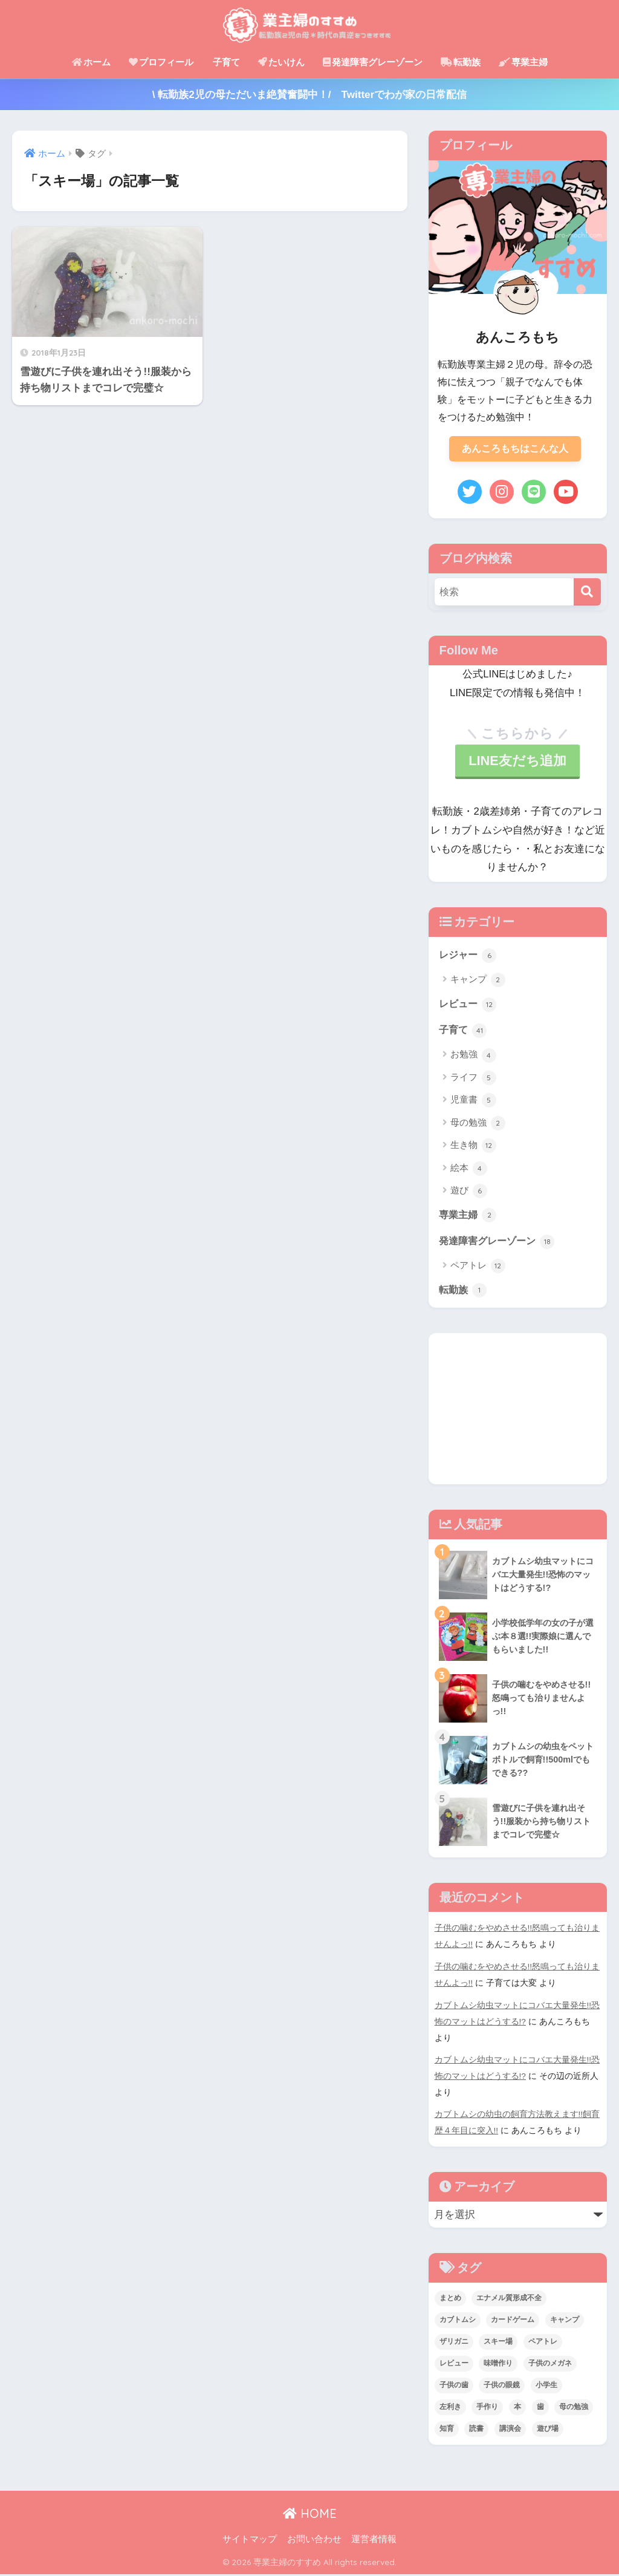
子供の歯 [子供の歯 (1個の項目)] (453, 2386)
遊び (468, 1195)
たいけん (281, 62)
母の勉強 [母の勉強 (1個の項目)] (573, 2408)
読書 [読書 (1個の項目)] (476, 2429)
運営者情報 (374, 2540)
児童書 (473, 1104)
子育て (226, 62)
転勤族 (461, 62)
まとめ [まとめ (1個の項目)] (450, 2299)
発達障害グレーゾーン (373, 62)
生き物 (473, 1150)
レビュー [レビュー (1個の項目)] (453, 2365)
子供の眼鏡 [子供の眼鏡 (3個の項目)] (502, 2386)
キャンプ (477, 983)
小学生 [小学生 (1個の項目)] (546, 2386)
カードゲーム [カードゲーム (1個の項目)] (512, 2321)
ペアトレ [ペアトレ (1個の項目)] (542, 2343)
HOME (310, 2515)
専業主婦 (523, 62)
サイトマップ (249, 2540)
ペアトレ (477, 1272)
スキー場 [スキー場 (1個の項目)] (498, 2343)
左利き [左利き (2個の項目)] (450, 2408)
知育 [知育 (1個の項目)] (446, 2429)
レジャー (469, 957)
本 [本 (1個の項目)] (517, 2408)
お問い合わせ (314, 2540)
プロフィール (161, 62)
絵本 (468, 1173)
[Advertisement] (518, 1415)
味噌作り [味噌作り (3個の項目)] (498, 2365)
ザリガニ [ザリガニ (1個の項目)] (453, 2343)
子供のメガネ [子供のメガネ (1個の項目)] (550, 2365)
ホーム (91, 62)
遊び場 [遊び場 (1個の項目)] (548, 2429)
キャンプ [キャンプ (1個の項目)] (564, 2321)
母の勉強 (477, 1127)
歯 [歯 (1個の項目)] (540, 2408)
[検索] (587, 593)
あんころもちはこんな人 (514, 449)
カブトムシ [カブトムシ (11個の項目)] (457, 2321)
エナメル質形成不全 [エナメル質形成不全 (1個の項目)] (509, 2299)
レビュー (469, 1006)
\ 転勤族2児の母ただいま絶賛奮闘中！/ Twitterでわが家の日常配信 (309, 94)
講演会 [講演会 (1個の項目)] (510, 2429)
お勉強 (473, 1059)
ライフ (473, 1082)
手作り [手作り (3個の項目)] (487, 2408)
